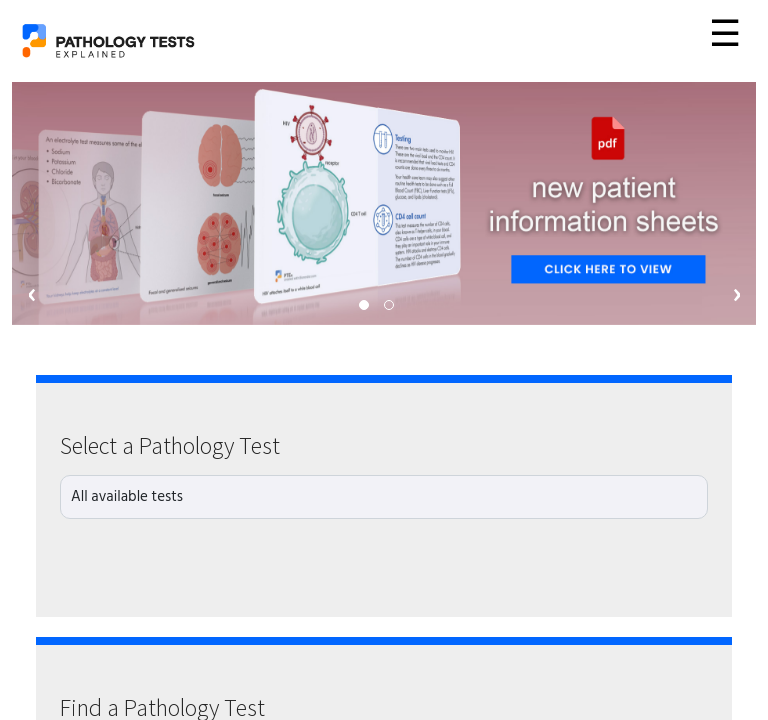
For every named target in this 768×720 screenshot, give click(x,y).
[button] (364, 305)
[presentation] (31, 295)
